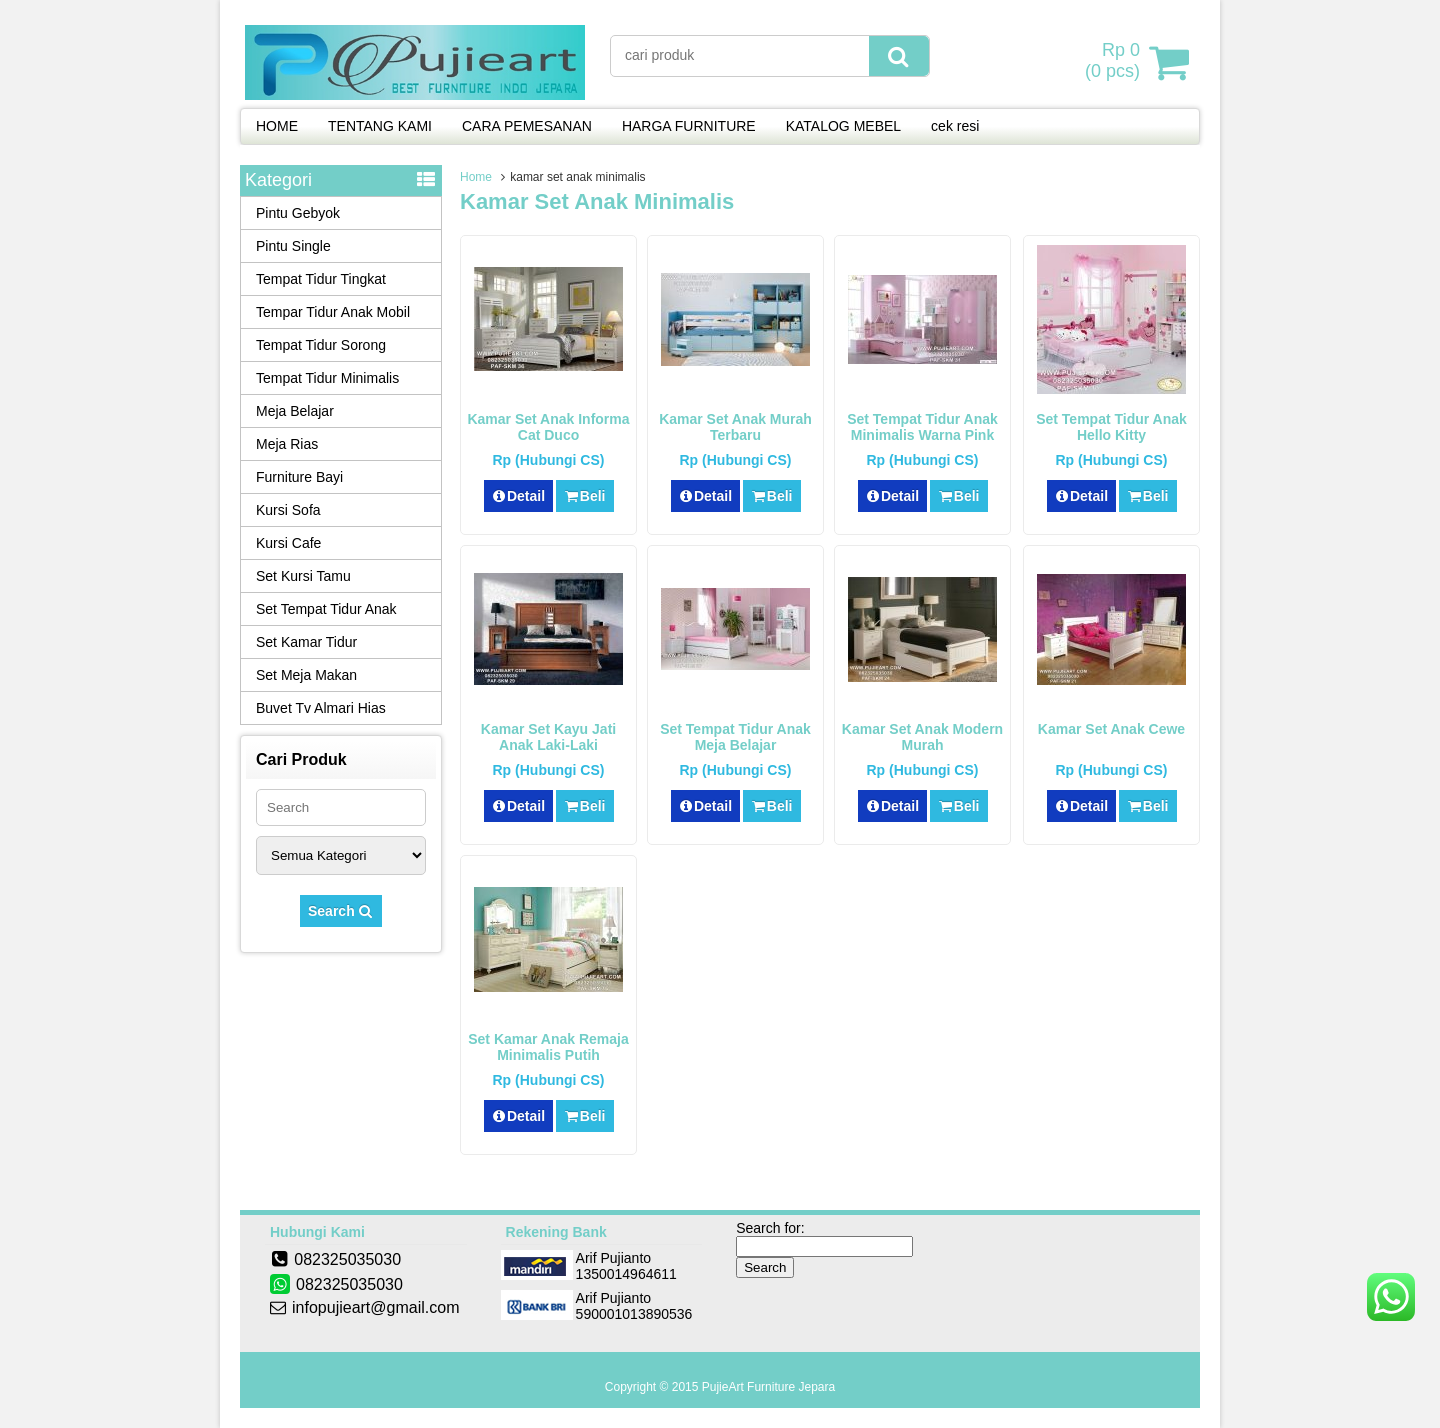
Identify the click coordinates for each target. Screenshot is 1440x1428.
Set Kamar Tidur (306, 642)
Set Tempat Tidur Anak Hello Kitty (1111, 427)
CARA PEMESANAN (527, 126)
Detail (519, 496)
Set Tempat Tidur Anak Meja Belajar (735, 737)
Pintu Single (293, 246)
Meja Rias (287, 444)
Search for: (770, 1228)
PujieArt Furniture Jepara (768, 1387)
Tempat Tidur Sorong (321, 345)
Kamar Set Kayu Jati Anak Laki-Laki (548, 737)
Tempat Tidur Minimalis (327, 378)
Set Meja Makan (306, 675)
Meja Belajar (295, 411)
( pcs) (1115, 62)
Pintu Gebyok (298, 213)
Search (341, 911)
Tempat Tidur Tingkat (321, 279)
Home (476, 177)
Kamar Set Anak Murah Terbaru (735, 427)
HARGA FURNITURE (689, 126)
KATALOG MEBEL (843, 126)
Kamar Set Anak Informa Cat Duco (548, 427)
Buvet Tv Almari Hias (321, 708)
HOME (277, 126)
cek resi (955, 126)
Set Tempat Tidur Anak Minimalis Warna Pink (922, 427)
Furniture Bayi (299, 477)
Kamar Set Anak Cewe (1111, 729)
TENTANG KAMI (380, 126)
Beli (584, 496)
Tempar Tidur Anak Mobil (333, 312)
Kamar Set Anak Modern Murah (922, 737)
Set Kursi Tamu (303, 576)
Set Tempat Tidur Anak (326, 609)
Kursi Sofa (288, 510)
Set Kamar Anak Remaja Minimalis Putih (548, 1047)
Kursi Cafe (288, 543)
